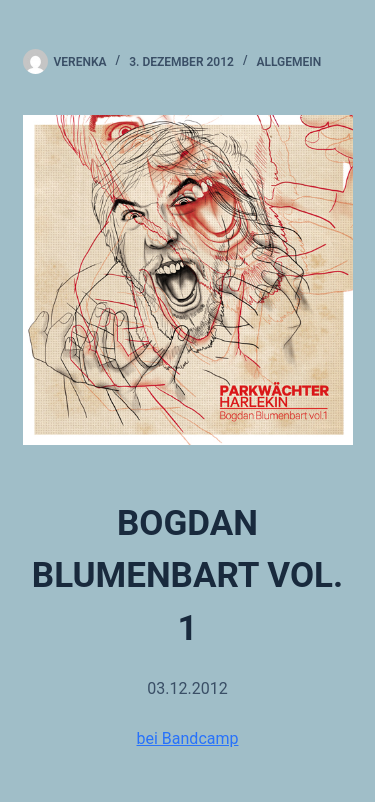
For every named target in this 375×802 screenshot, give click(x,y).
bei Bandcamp (188, 738)
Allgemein (289, 62)
